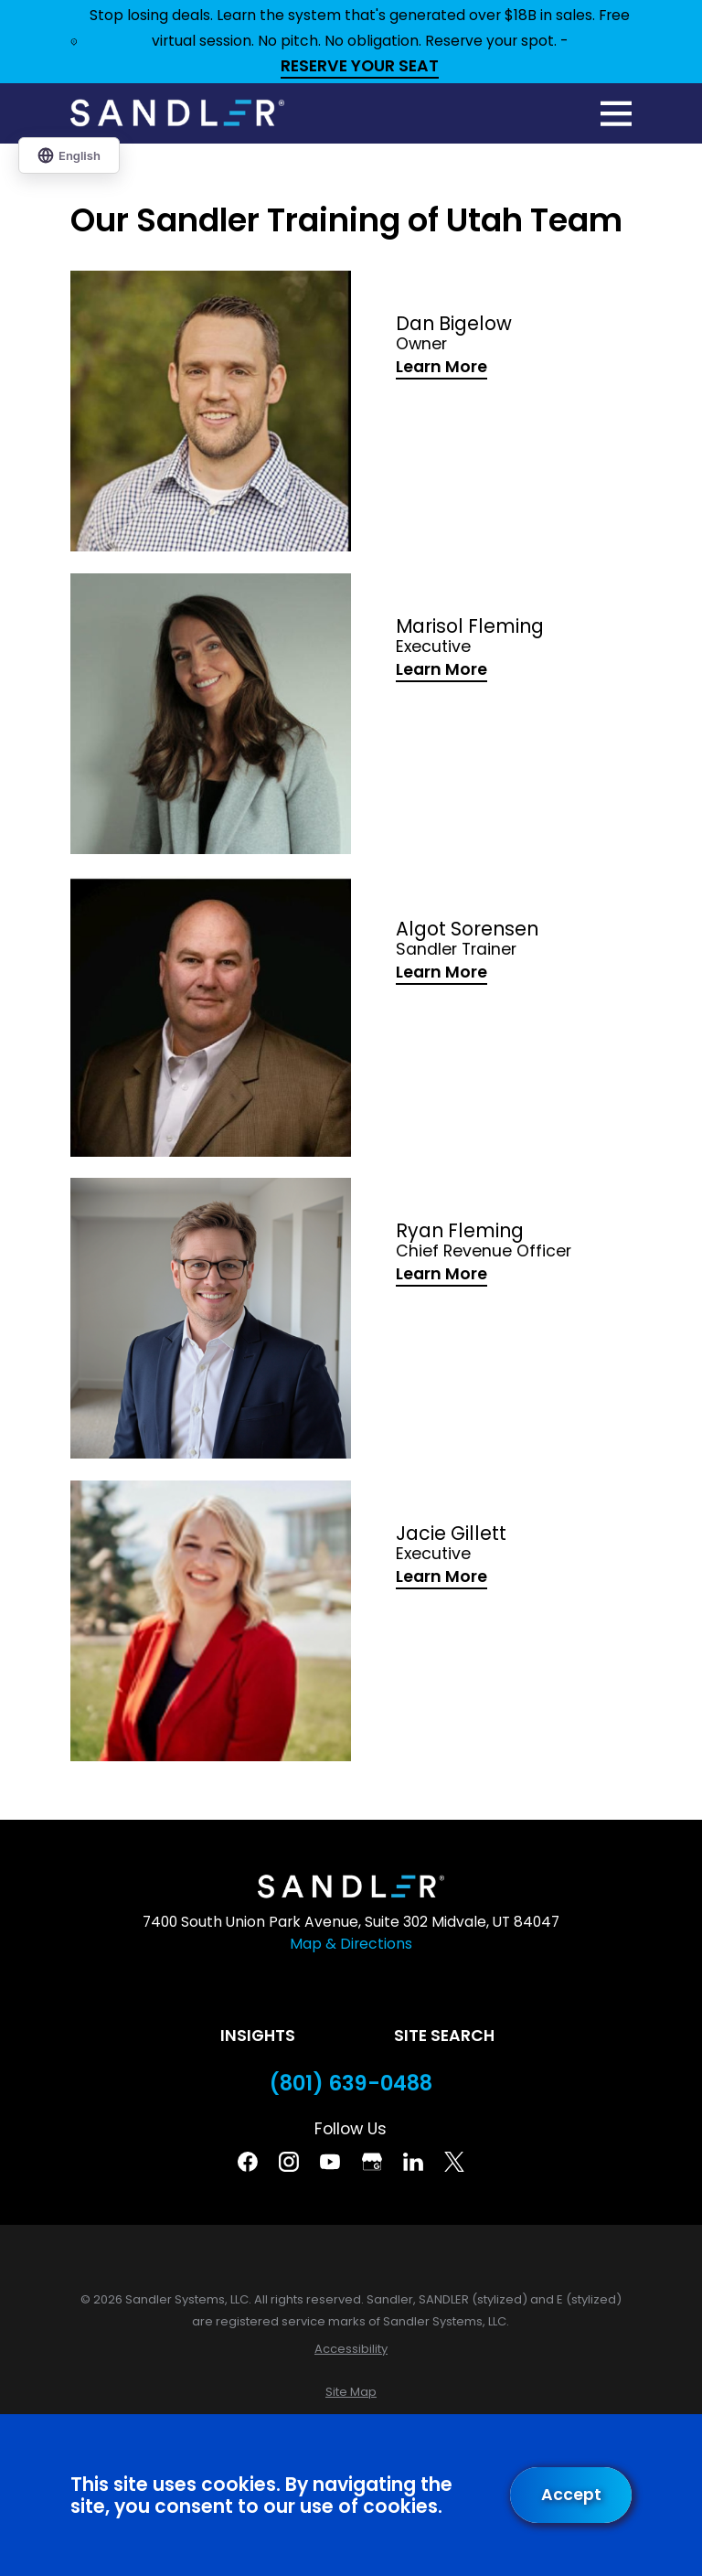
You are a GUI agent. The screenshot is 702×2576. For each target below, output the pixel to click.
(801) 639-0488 (351, 2083)
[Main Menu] (616, 113)
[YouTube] (330, 2162)
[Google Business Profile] (372, 2162)
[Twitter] (454, 2162)
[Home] (177, 113)
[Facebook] (248, 2162)
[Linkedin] (413, 2162)
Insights (257, 2036)
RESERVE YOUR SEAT (360, 67)
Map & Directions (351, 1943)
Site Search (444, 2036)
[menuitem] (351, 2348)
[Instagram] (289, 2162)
